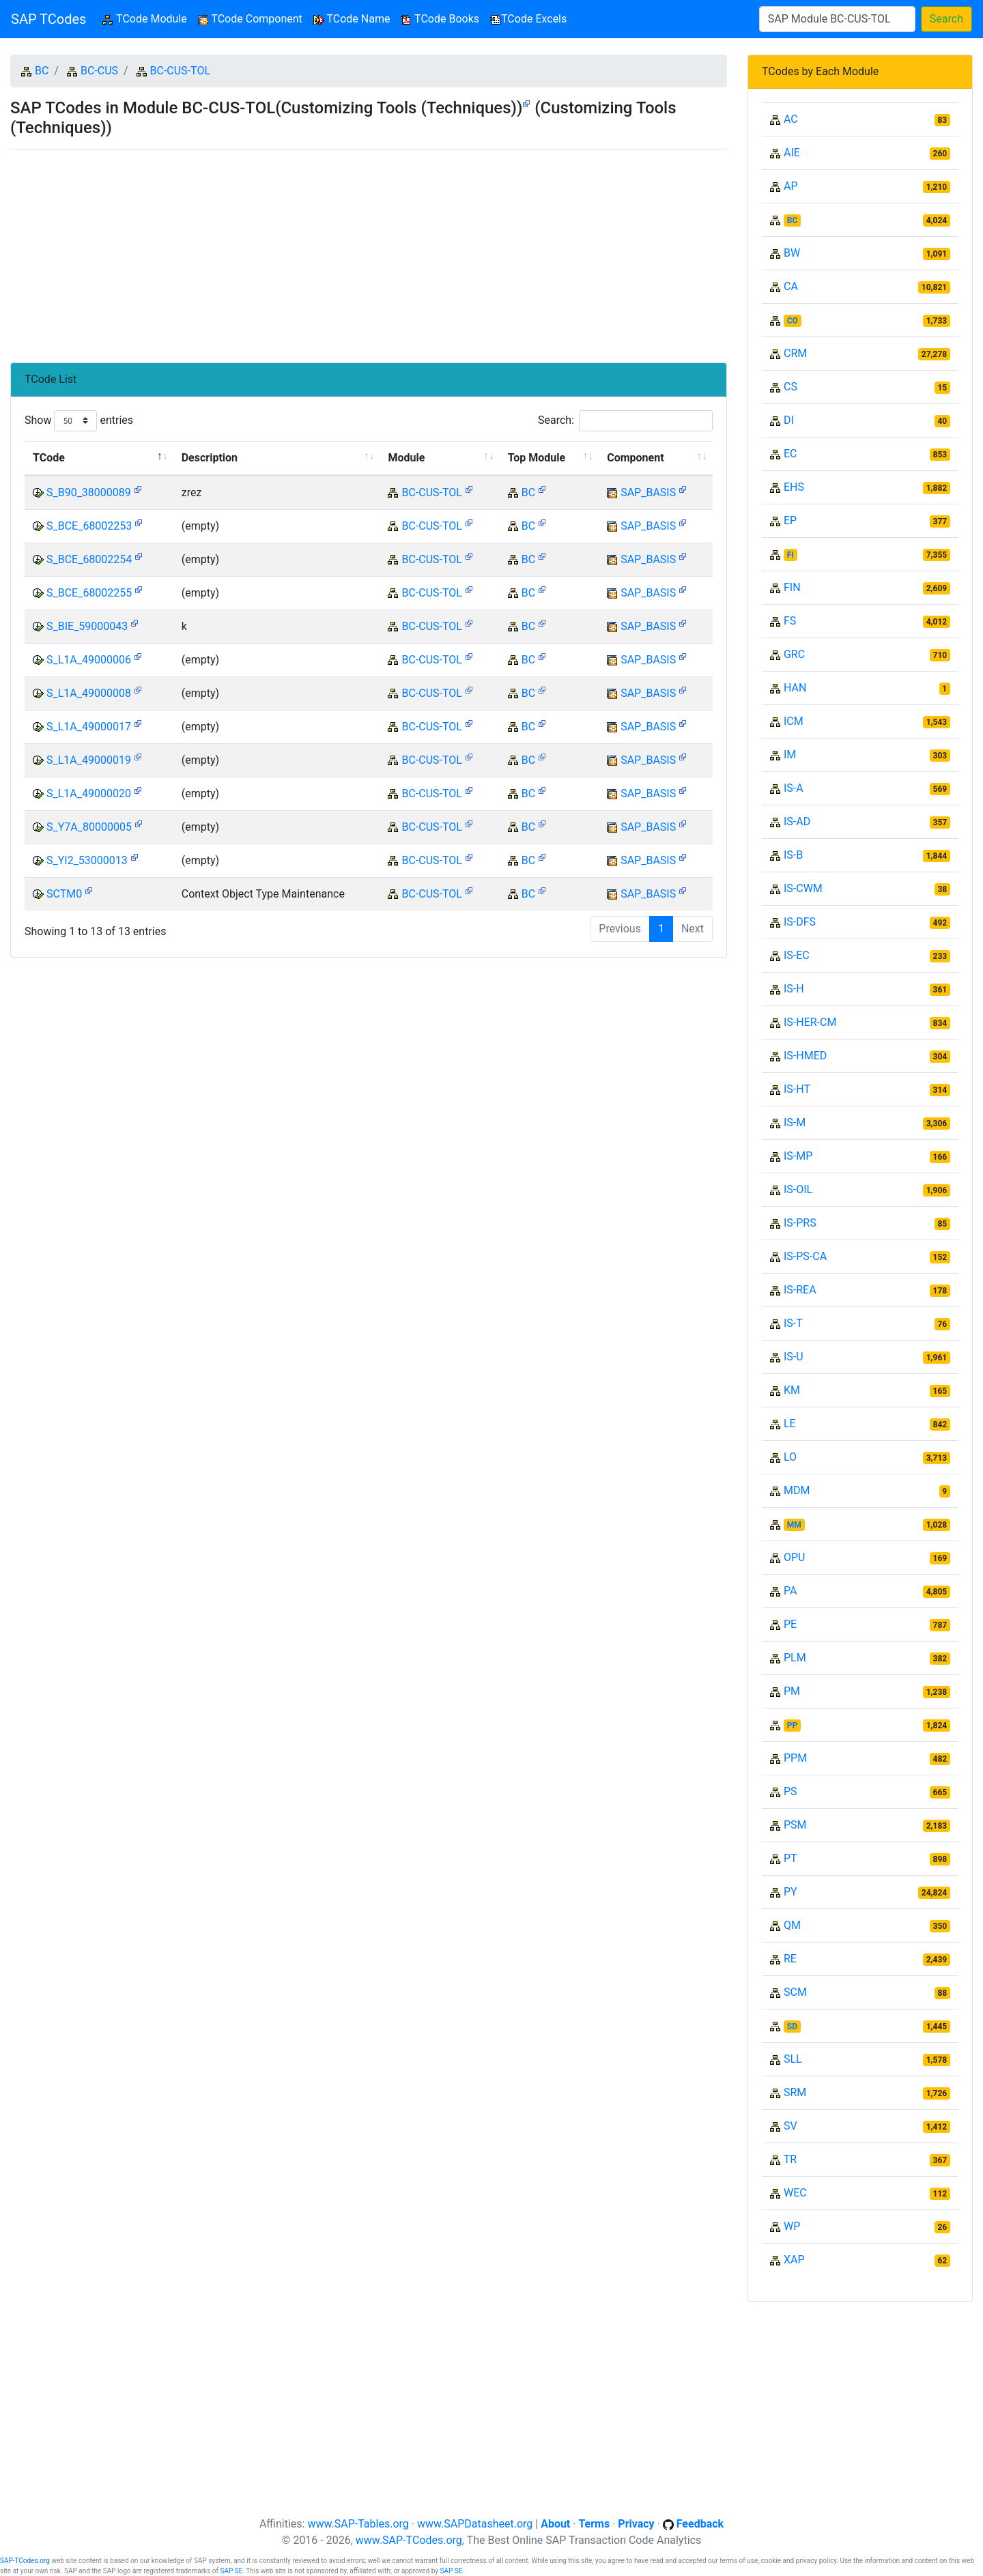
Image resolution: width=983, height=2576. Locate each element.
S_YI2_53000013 (87, 860)
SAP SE (231, 2571)
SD (792, 2026)
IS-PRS (800, 1222)
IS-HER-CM (810, 1022)
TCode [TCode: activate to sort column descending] (49, 457)
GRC (794, 654)
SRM (795, 2092)
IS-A (793, 788)
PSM (795, 1824)
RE (790, 1958)
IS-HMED (805, 1055)
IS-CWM (803, 888)
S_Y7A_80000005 (89, 826)
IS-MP (798, 1155)
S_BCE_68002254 (89, 559)
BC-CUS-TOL (180, 70)
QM (792, 1925)
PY (790, 1891)
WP (792, 2226)
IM (790, 754)
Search (946, 18)
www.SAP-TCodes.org (409, 2540)
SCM (795, 1992)
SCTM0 (64, 893)
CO (792, 321)
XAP (794, 2259)
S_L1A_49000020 (88, 793)
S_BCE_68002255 (89, 592)
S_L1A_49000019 (88, 760)
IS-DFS (800, 921)
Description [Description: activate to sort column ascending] (210, 457)
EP (790, 520)
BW (792, 252)
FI (790, 555)
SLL (793, 2058)
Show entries (79, 420)
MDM (797, 1490)
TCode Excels (528, 18)
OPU (794, 1557)
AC (791, 119)
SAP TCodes (48, 19)
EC (790, 453)
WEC (795, 2192)
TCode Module (147, 18)
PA (790, 1590)
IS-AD (797, 821)
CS (790, 386)
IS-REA (800, 1289)
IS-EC (797, 955)
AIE (792, 152)
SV (790, 2125)
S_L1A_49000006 (88, 659)
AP (791, 186)
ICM (793, 721)
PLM (795, 1657)
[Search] (837, 19)
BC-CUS (99, 70)
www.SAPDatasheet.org (474, 2523)
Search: (625, 420)
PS (790, 1791)
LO (790, 1456)
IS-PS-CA (805, 1256)
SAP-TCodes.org (25, 2560)
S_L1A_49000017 (88, 726)
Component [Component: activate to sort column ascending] (635, 457)
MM (794, 1525)
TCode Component (250, 18)
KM (792, 1390)
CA (791, 286)
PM (792, 1691)
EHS (794, 487)
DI (789, 420)
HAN (795, 687)
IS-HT (797, 1089)
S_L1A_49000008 (88, 693)
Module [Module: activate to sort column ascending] (406, 457)
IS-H (794, 988)
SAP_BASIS (648, 492)
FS (790, 620)
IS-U (793, 1356)
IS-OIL (798, 1189)
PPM (795, 1757)
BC (41, 70)
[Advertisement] (368, 250)
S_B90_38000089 (88, 492)
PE (790, 1624)
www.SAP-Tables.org (357, 2523)
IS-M (795, 1122)
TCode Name (351, 18)
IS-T (793, 1323)
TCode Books (440, 18)
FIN (792, 587)
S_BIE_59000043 (87, 626)
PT (790, 1858)
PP (792, 1725)
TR (790, 2159)
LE (790, 1423)
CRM (795, 353)
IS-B (793, 854)
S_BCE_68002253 (89, 525)
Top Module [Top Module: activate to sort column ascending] (536, 457)
